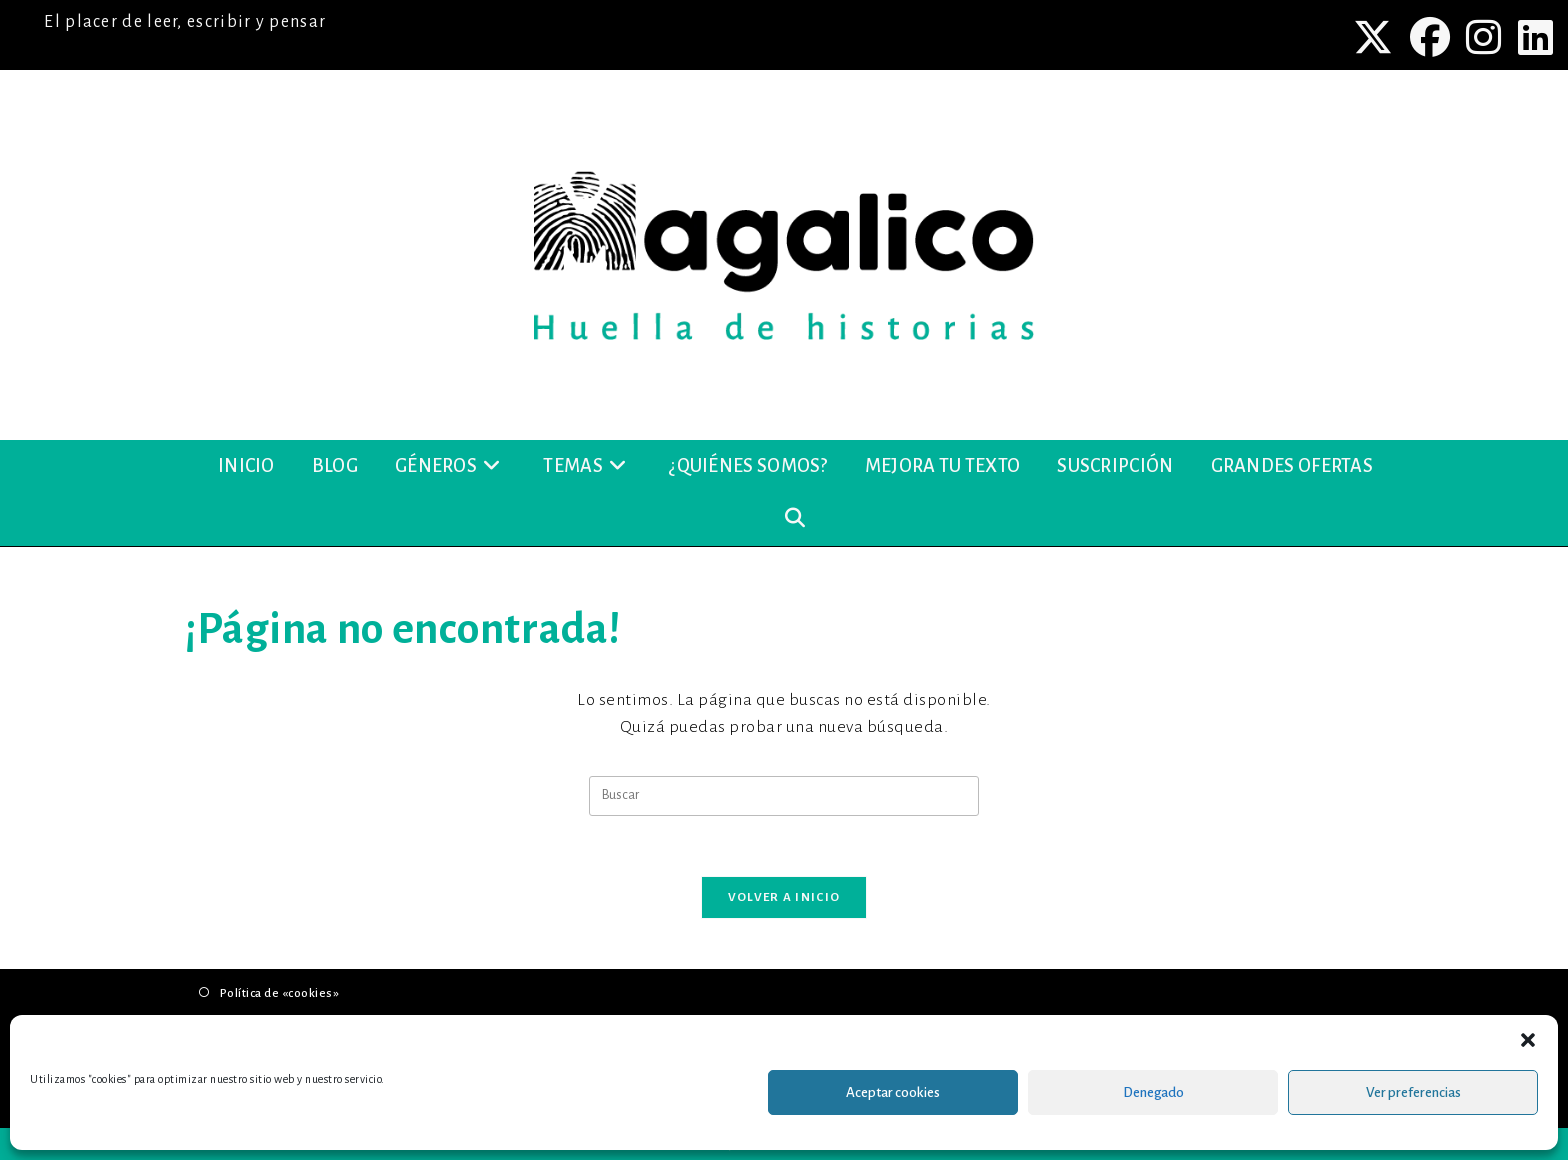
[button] (1528, 1040)
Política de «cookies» (280, 993)
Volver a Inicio (784, 897)
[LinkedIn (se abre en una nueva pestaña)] (1533, 37)
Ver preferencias (1413, 1092)
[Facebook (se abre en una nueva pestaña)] (1432, 37)
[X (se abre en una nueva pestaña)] (1375, 37)
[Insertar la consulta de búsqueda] (784, 796)
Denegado (1153, 1092)
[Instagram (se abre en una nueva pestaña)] (1486, 37)
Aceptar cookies (893, 1092)
